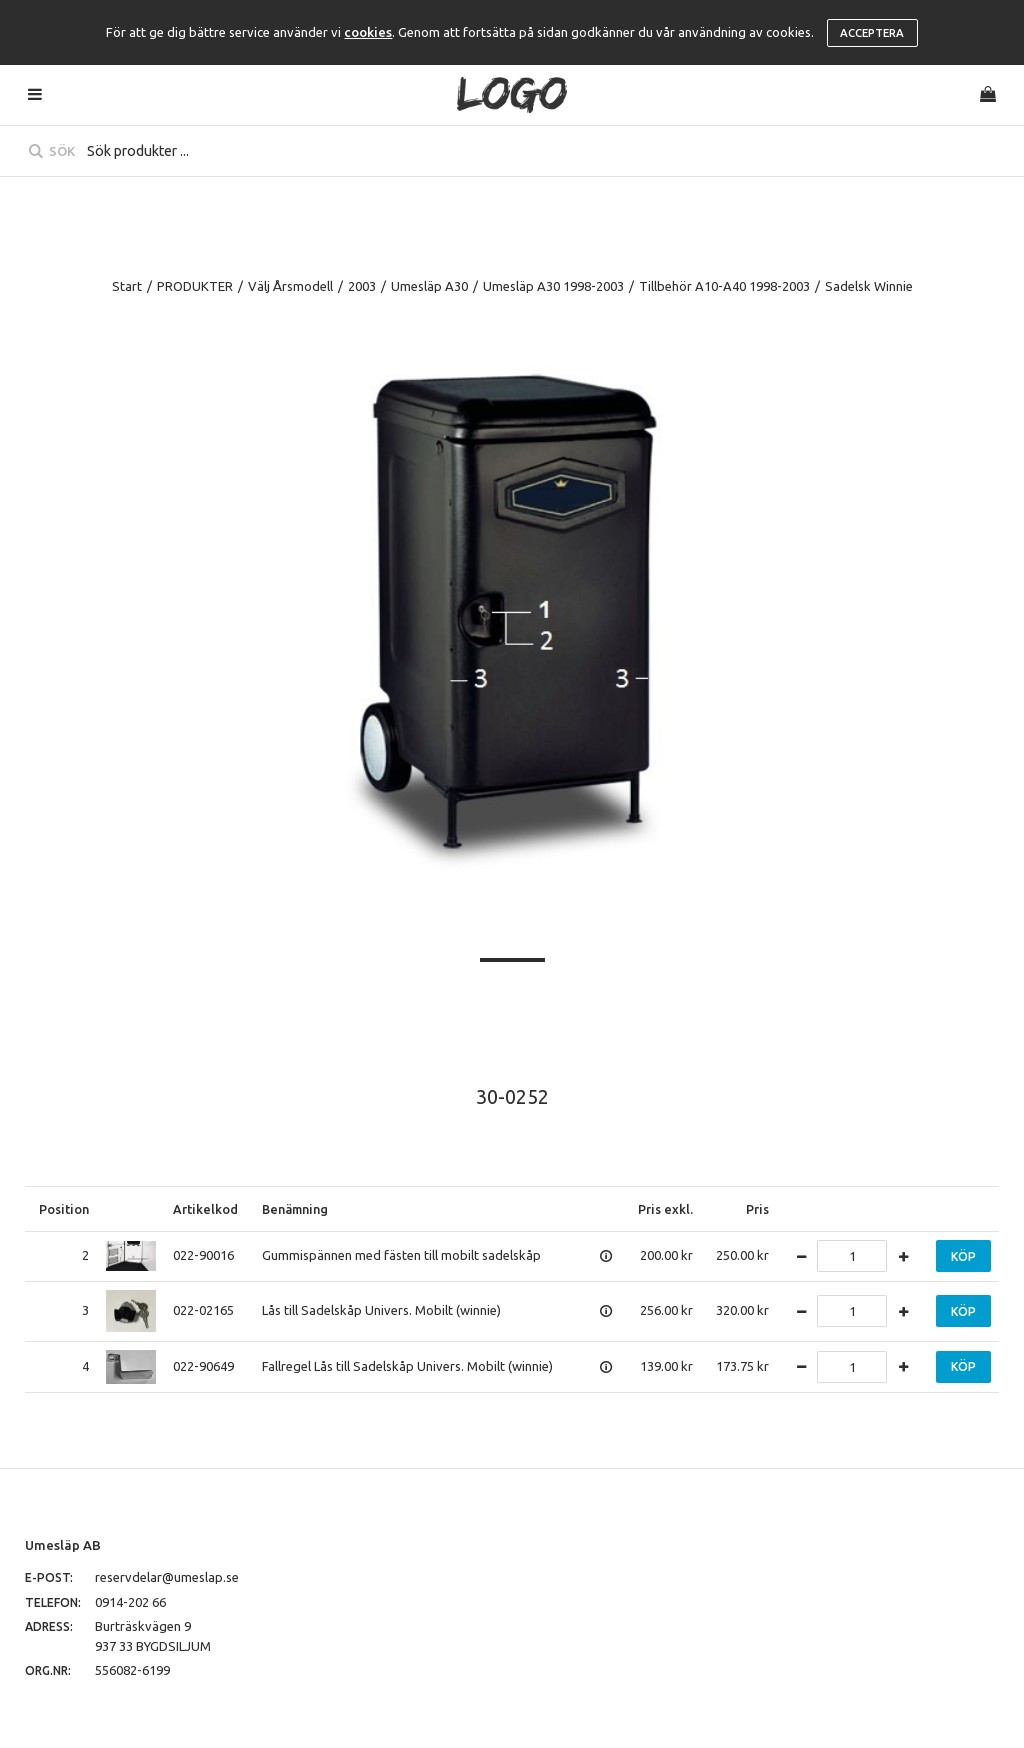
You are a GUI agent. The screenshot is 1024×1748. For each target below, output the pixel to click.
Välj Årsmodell (290, 286)
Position (64, 1209)
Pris (757, 1209)
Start (127, 286)
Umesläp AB (63, 1545)
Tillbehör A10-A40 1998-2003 (724, 286)
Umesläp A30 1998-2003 (553, 286)
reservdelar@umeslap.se (167, 1577)
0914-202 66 (130, 1602)
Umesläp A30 (429, 286)
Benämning (295, 1209)
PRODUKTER (195, 286)
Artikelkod (205, 1209)
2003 (362, 286)
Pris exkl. (665, 1209)
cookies (368, 32)
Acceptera (872, 33)
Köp (963, 1256)
